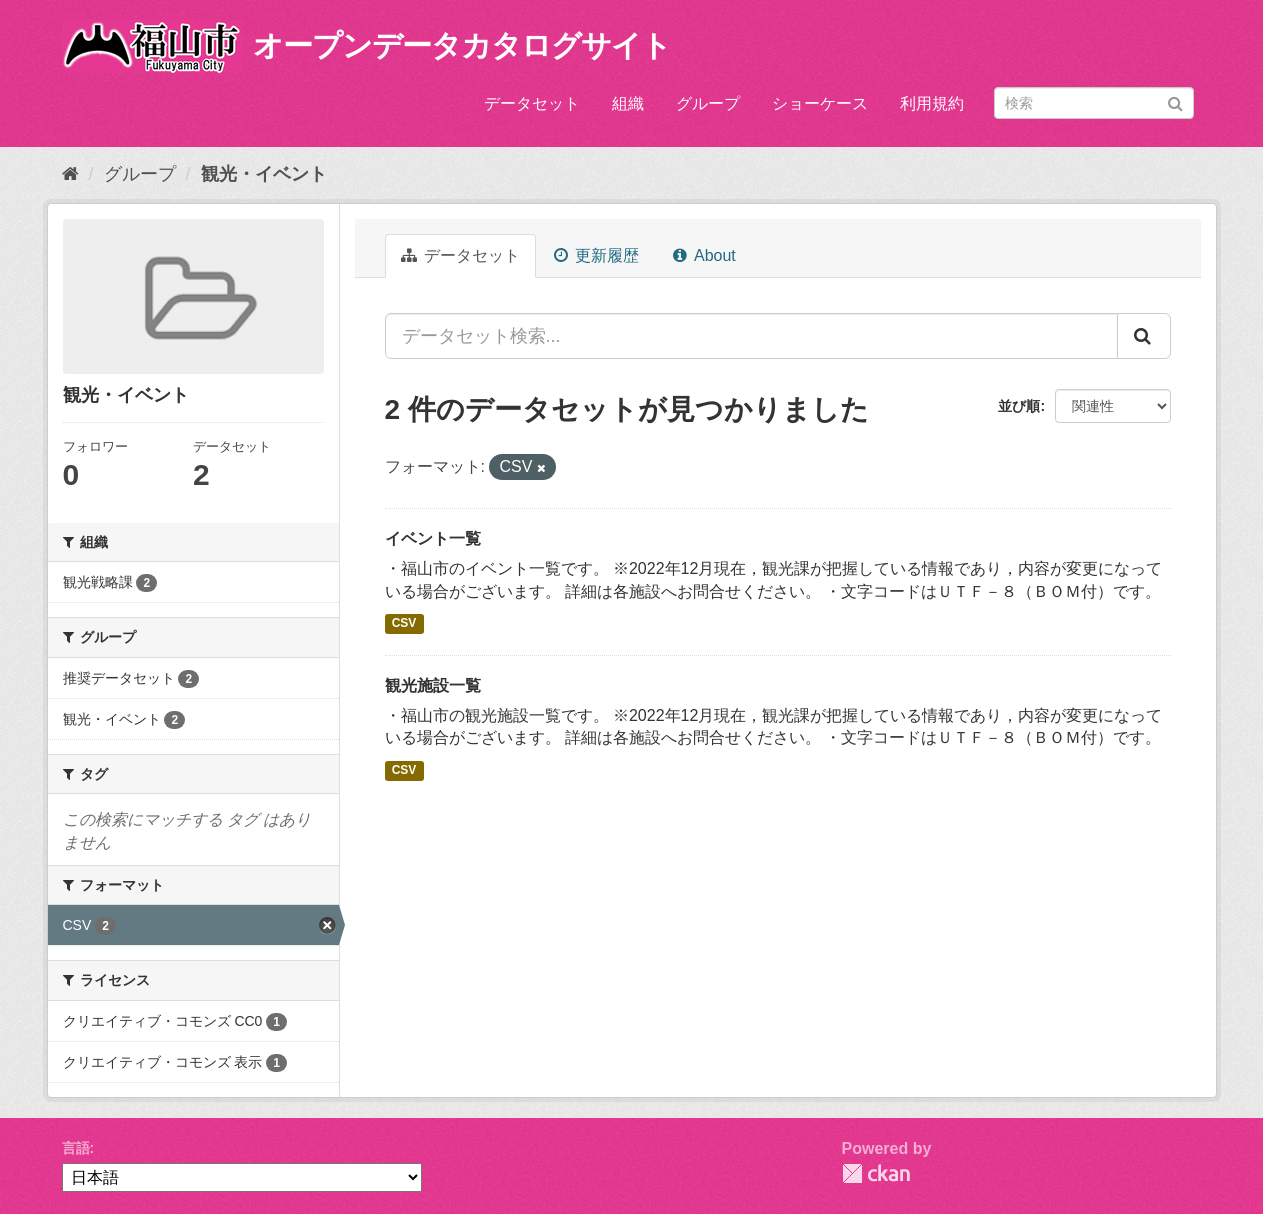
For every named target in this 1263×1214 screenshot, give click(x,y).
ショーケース (820, 103)
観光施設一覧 (433, 685)
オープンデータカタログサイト (462, 45)
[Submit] (1175, 101)
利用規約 (932, 103)
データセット (532, 103)
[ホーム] (70, 174)
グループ (708, 103)
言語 (76, 1148)
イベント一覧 (433, 538)
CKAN (876, 1173)
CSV (404, 624)
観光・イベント (264, 174)
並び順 (1019, 406)
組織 (628, 103)
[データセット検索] (1094, 103)
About (704, 255)
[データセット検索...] (751, 336)
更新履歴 (596, 255)
